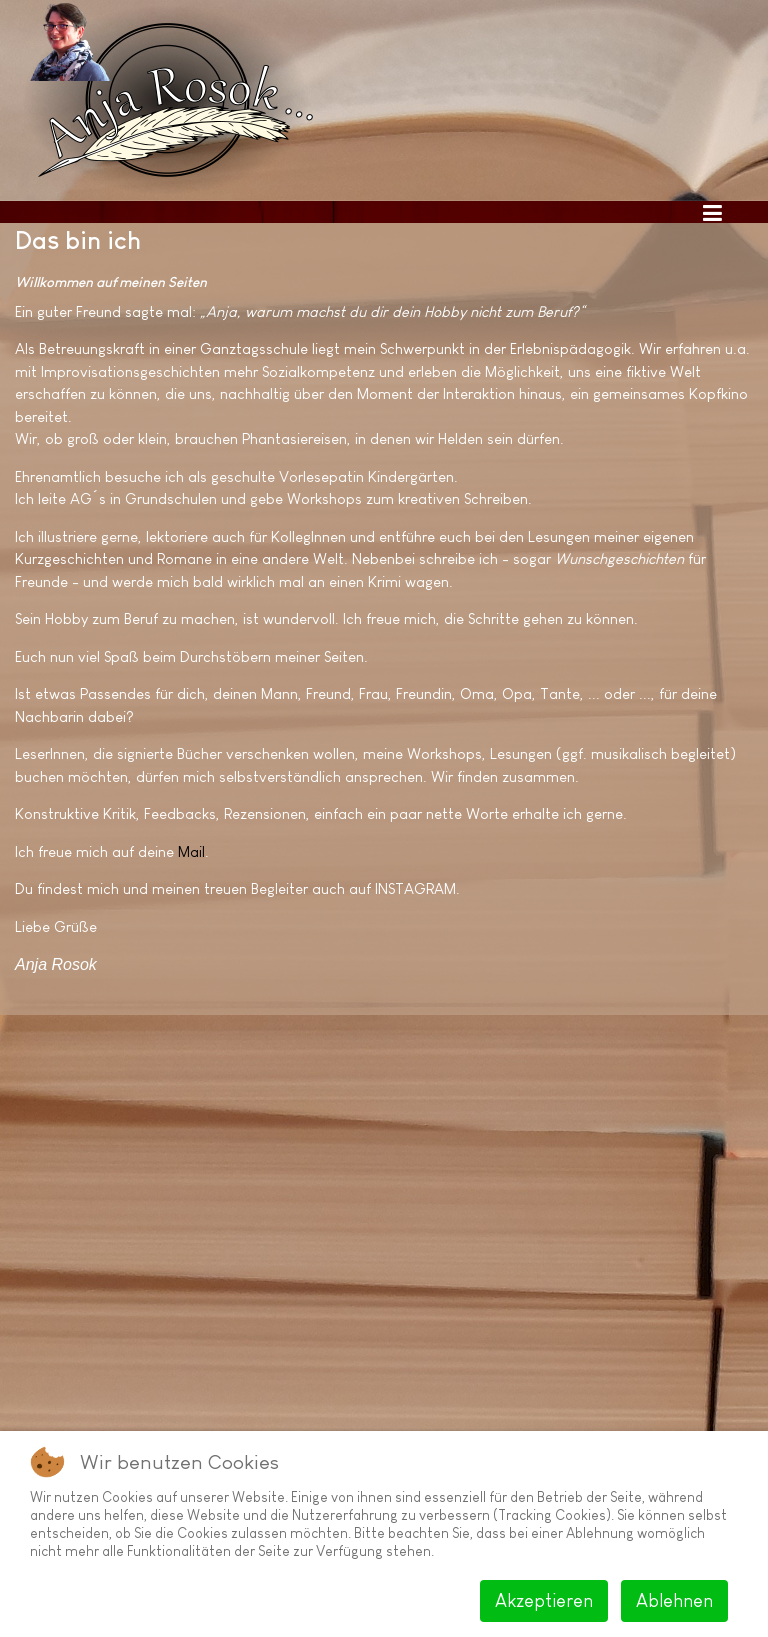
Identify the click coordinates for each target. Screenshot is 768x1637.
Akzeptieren (544, 1601)
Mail (191, 851)
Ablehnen (674, 1601)
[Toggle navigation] (712, 212)
